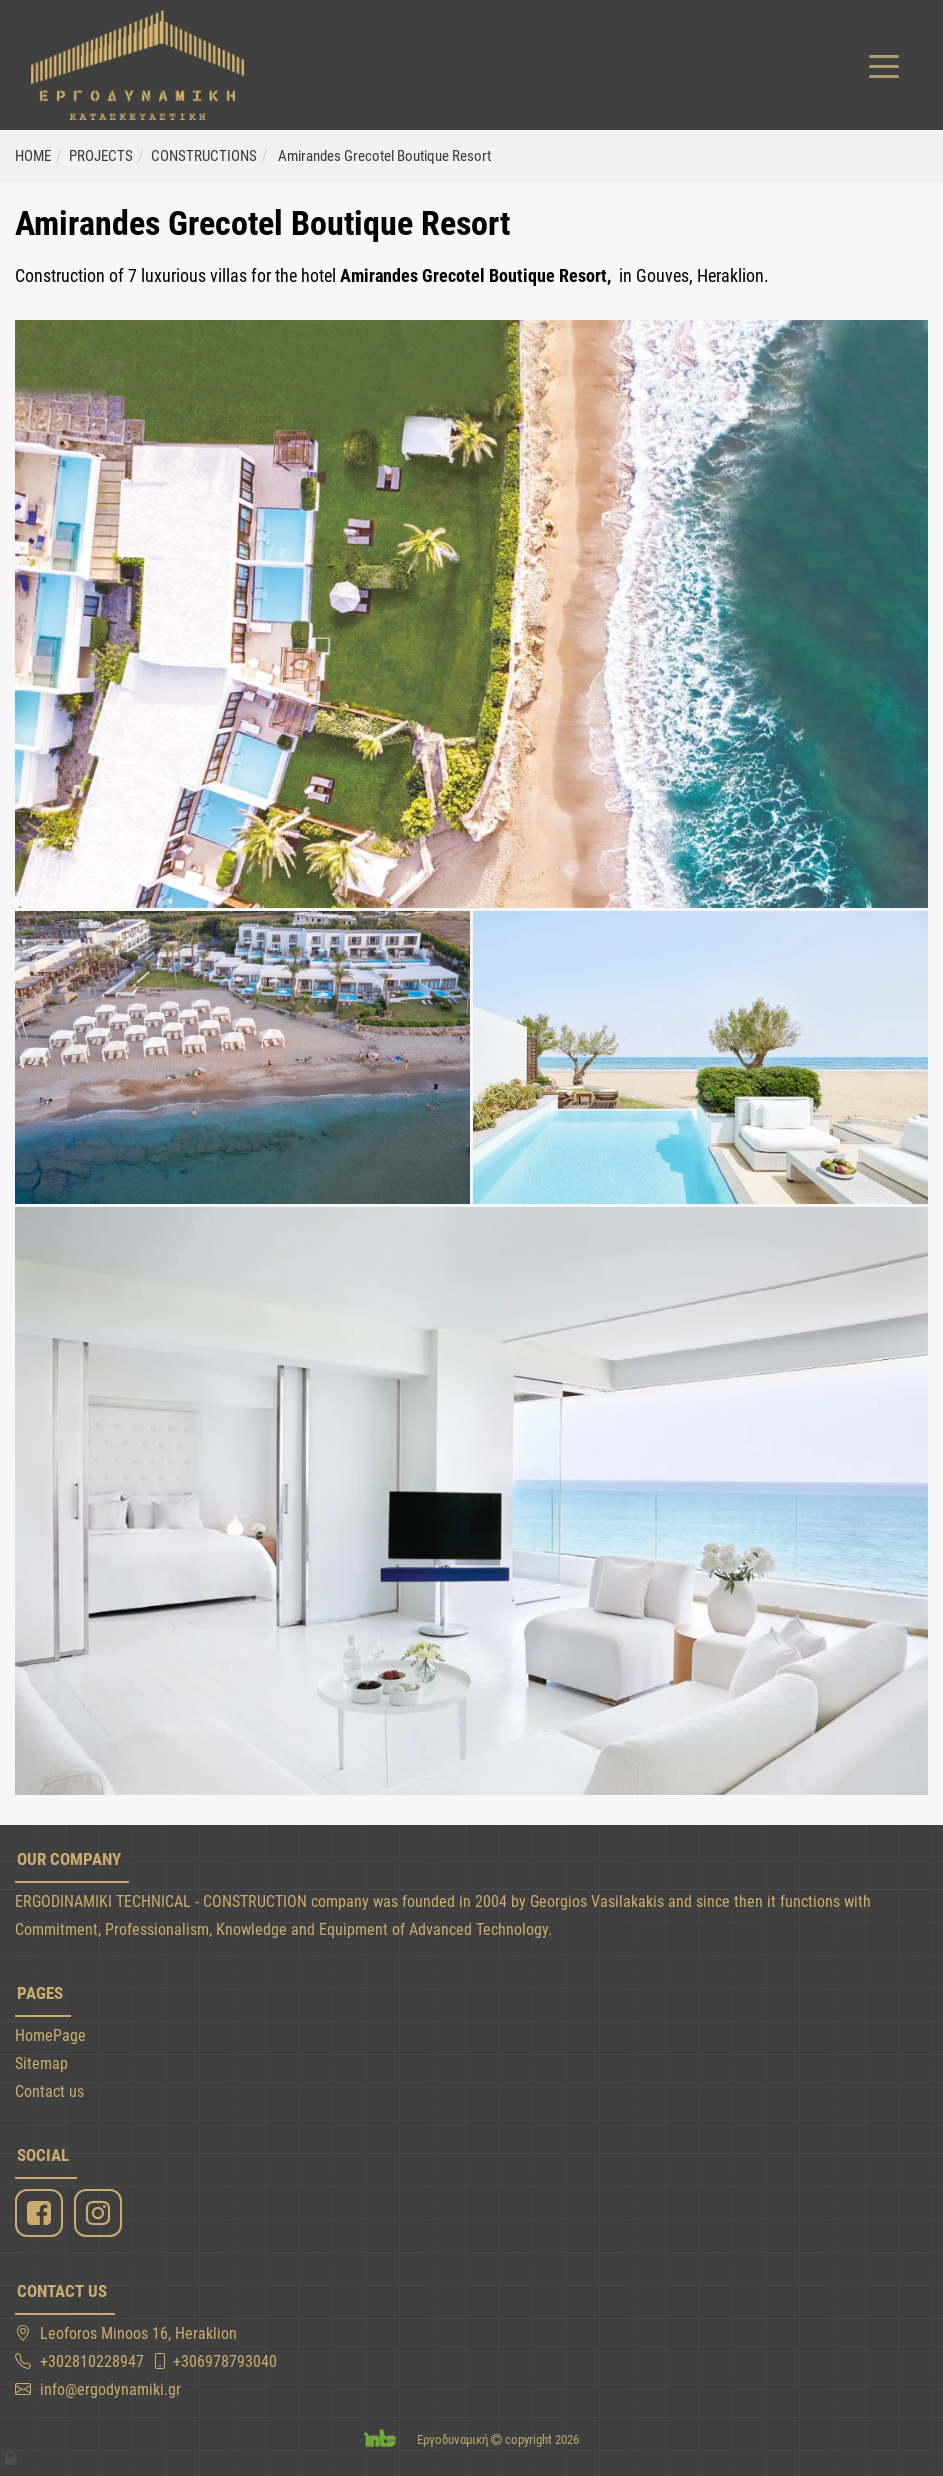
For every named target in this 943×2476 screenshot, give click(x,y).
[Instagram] (100, 2213)
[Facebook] (41, 2213)
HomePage (50, 2035)
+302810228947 (92, 2361)
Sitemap (41, 2063)
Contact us (49, 2091)
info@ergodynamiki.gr (110, 2389)
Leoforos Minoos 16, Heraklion (138, 2333)
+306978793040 (225, 2361)
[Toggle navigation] (884, 65)
